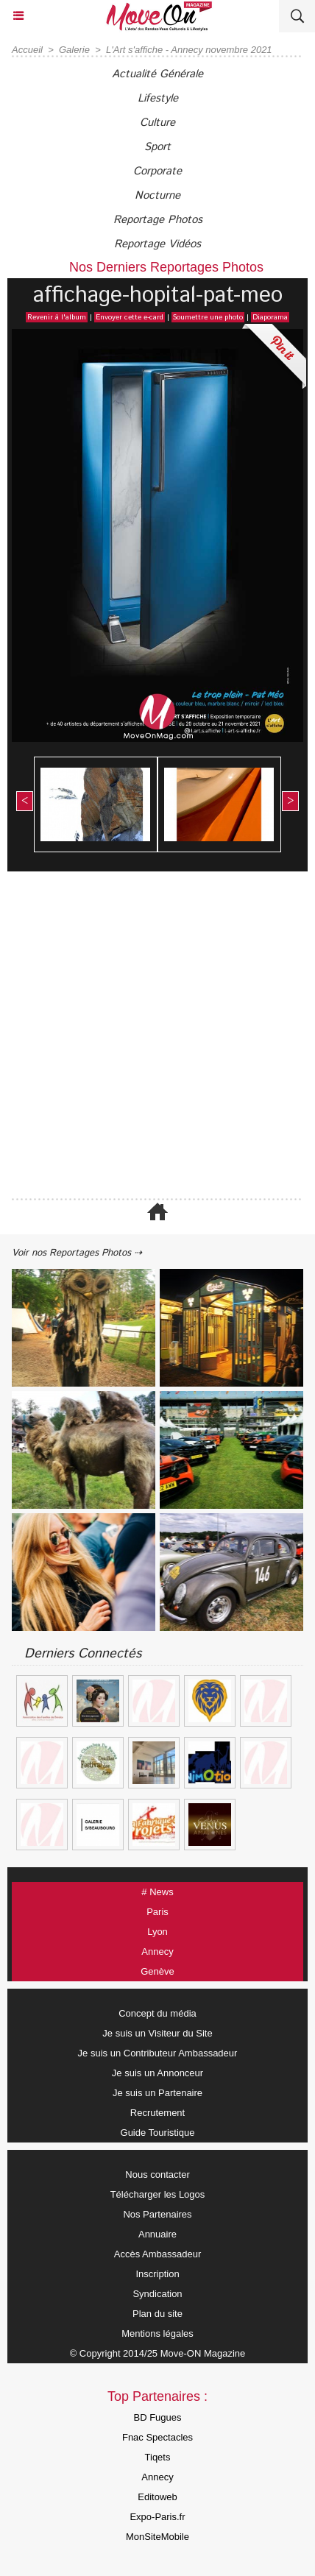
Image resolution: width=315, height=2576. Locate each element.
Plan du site (157, 2313)
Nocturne (157, 195)
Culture (157, 122)
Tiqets (158, 2457)
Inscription (157, 2273)
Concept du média (157, 2013)
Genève (157, 1971)
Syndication (157, 2293)
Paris (157, 1911)
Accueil (27, 49)
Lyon (157, 1931)
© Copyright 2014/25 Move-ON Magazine (158, 2353)
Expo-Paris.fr (157, 2516)
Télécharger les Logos (157, 2194)
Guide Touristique (158, 2132)
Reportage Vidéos (157, 244)
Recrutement (157, 2112)
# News (157, 1891)
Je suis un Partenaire (157, 2092)
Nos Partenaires (157, 2214)
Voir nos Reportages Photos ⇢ (77, 1253)
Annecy (157, 1951)
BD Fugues (157, 2417)
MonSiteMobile (157, 2536)
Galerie (74, 49)
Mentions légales (157, 2333)
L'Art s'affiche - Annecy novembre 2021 (189, 49)
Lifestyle (158, 98)
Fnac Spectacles (157, 2437)
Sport (157, 147)
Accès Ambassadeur (158, 2254)
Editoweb (157, 2496)
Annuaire (157, 2234)
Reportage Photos (157, 219)
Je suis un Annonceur (157, 2072)
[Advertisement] (150, 1036)
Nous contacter (157, 2174)
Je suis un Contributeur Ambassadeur (158, 2053)
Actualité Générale (157, 74)
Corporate (157, 171)
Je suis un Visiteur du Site (157, 2033)
